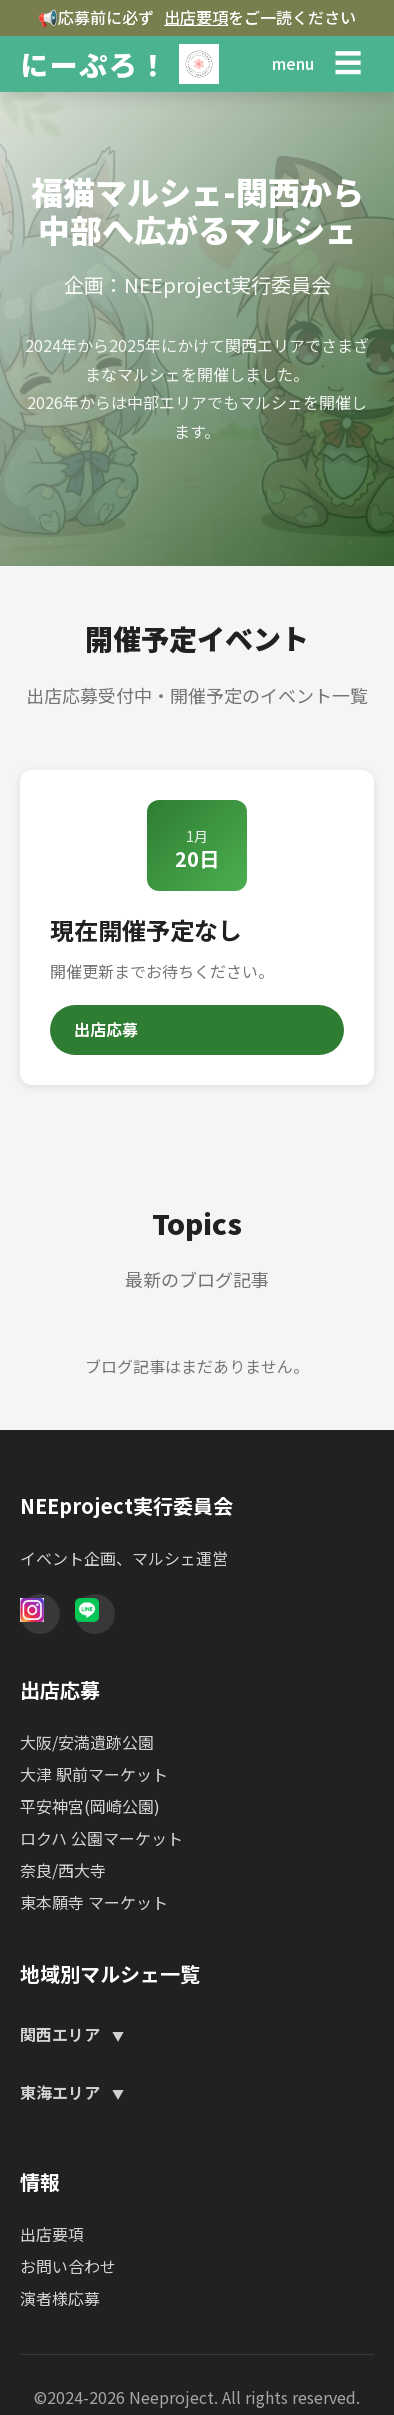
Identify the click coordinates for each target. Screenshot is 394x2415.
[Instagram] (40, 1614)
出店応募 (106, 1029)
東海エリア (62, 2092)
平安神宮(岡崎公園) (90, 1806)
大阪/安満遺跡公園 (87, 1742)
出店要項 (196, 17)
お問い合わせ (68, 2266)
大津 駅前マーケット (94, 1774)
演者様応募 (60, 2298)
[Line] (95, 1614)
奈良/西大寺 (63, 1870)
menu (293, 63)
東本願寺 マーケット (94, 1902)
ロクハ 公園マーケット (101, 1838)
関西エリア (62, 2034)
